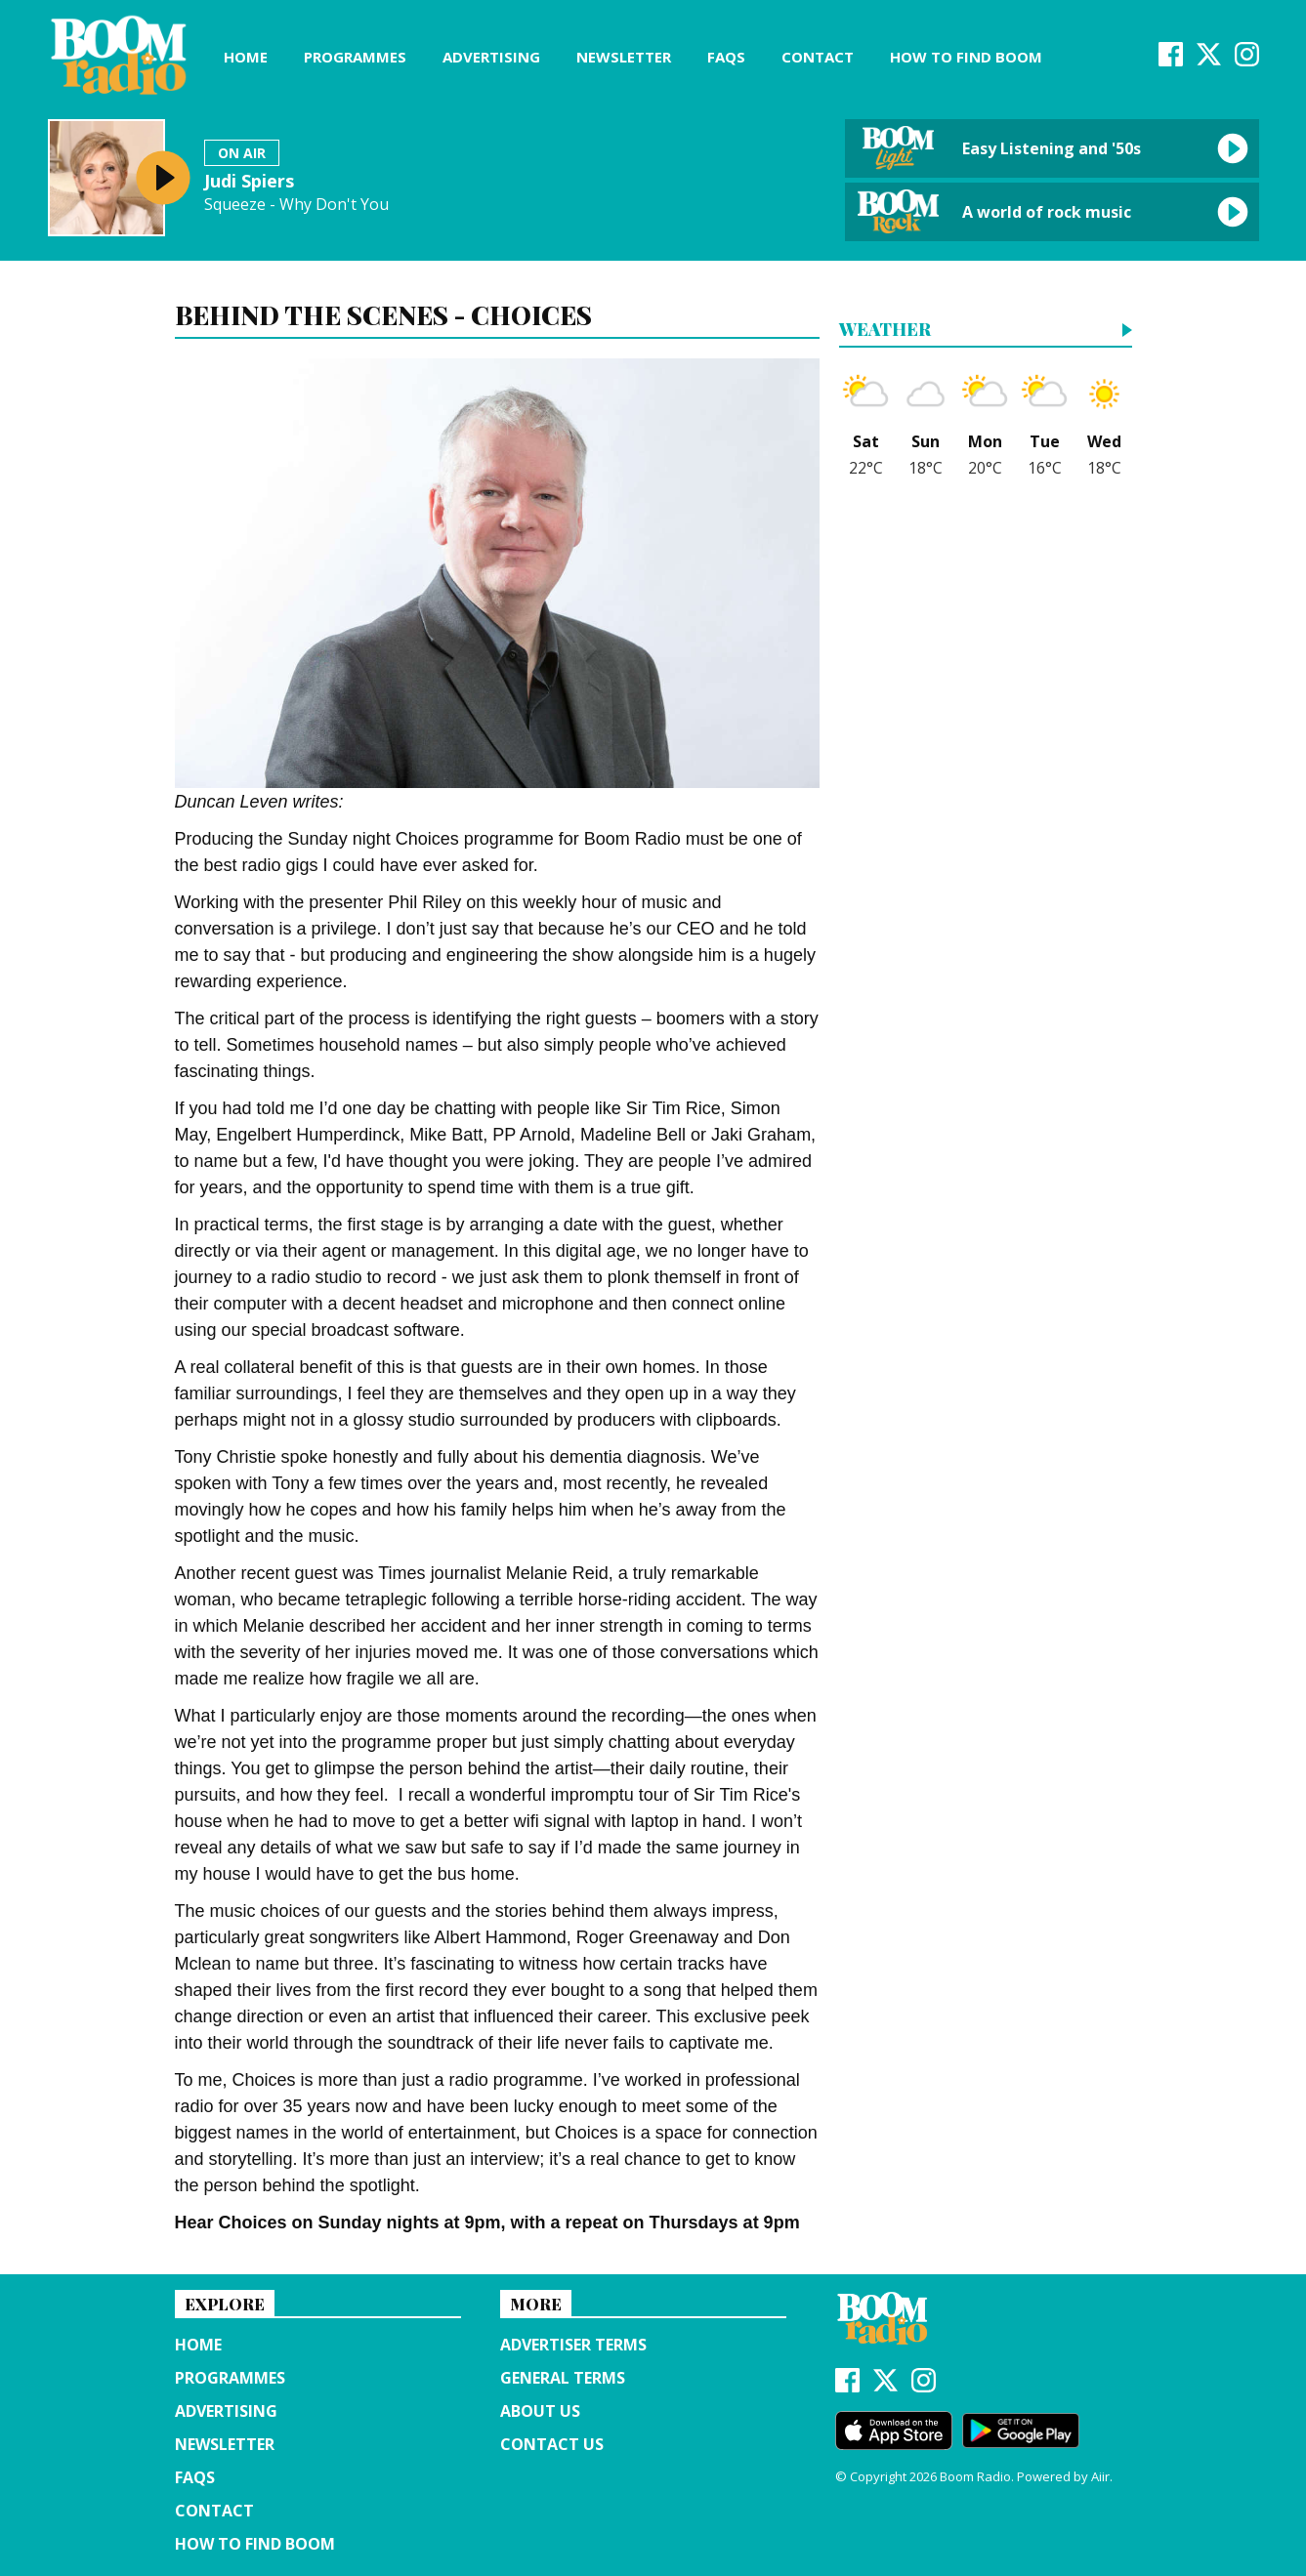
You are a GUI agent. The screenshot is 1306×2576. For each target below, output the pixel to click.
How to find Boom (966, 56)
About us (540, 2411)
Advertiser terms (573, 2344)
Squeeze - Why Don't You (296, 204)
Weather (885, 330)
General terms (562, 2378)
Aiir (1100, 2476)
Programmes (355, 56)
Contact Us (552, 2444)
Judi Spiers (249, 180)
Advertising (491, 56)
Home (246, 56)
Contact (817, 56)
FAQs (726, 56)
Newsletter (623, 56)
